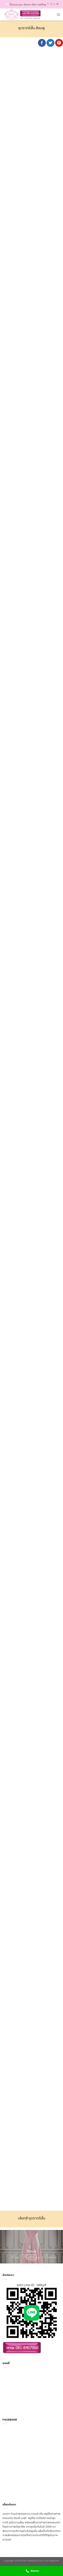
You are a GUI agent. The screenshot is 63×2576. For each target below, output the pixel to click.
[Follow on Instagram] (51, 4)
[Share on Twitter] (50, 43)
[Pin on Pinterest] (59, 43)
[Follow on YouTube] (57, 4)
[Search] (7, 4)
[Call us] (54, 4)
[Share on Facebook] (42, 43)
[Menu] (58, 14)
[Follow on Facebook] (48, 4)
